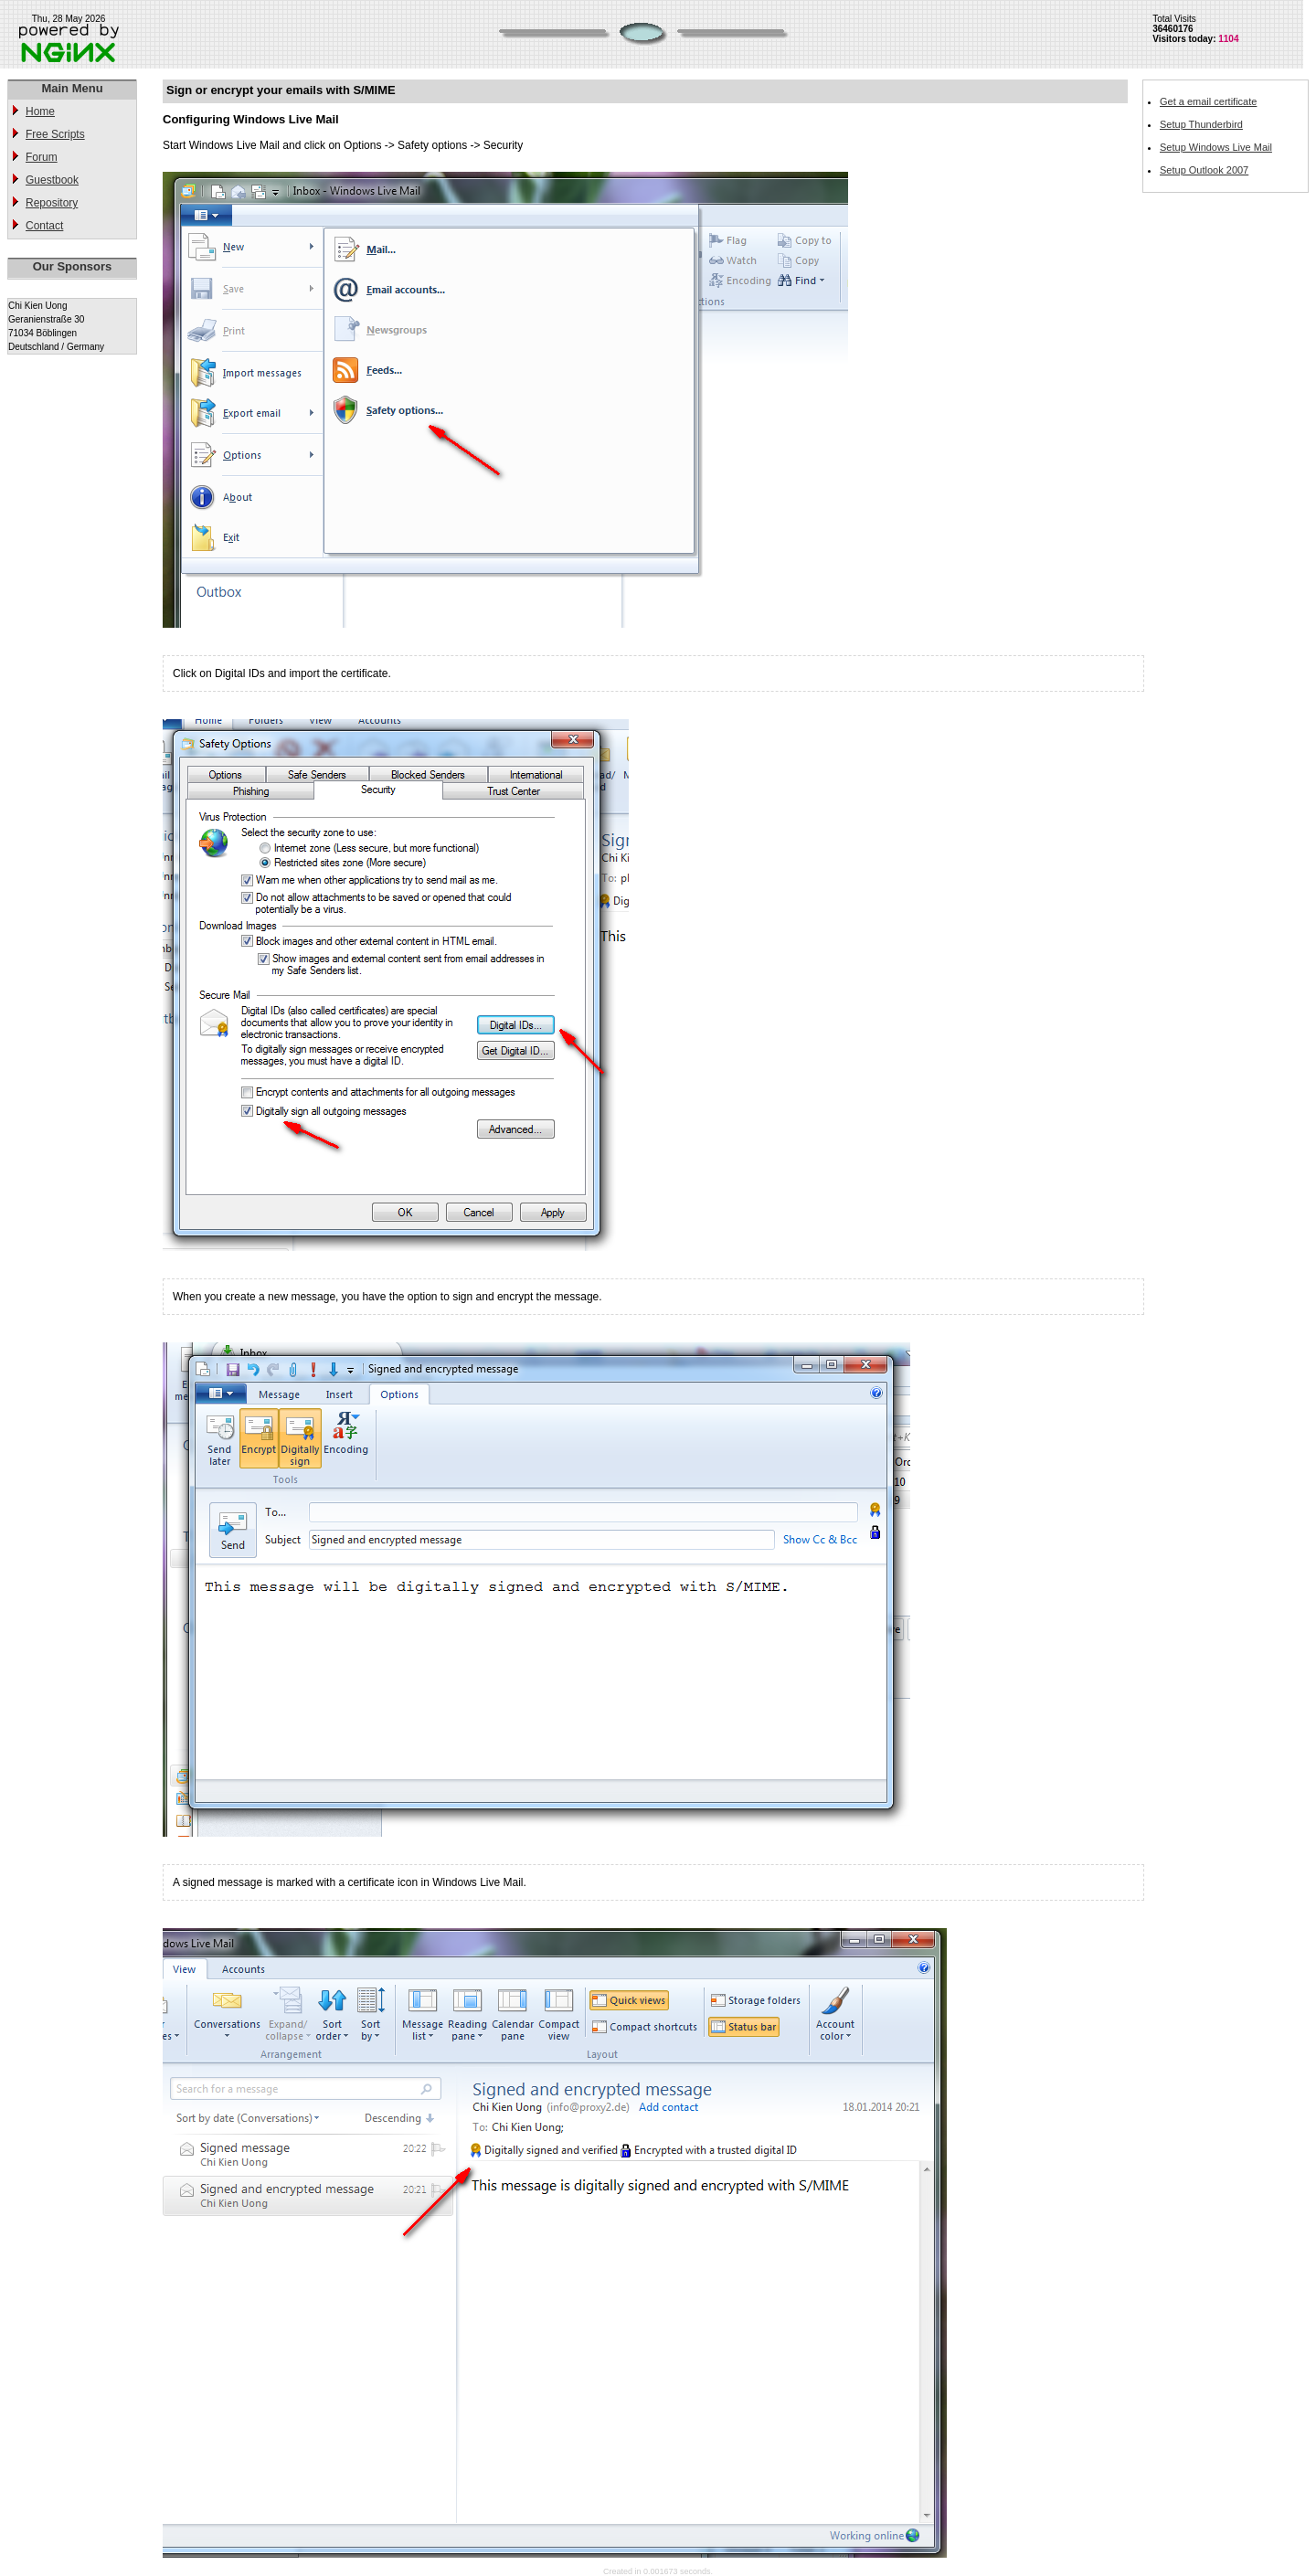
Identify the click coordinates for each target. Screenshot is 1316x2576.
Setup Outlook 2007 (1204, 169)
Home (40, 111)
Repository (52, 202)
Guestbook (52, 180)
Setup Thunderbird (1201, 124)
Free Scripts (55, 134)
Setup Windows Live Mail (1216, 147)
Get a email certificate (1208, 101)
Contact (44, 225)
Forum (42, 157)
